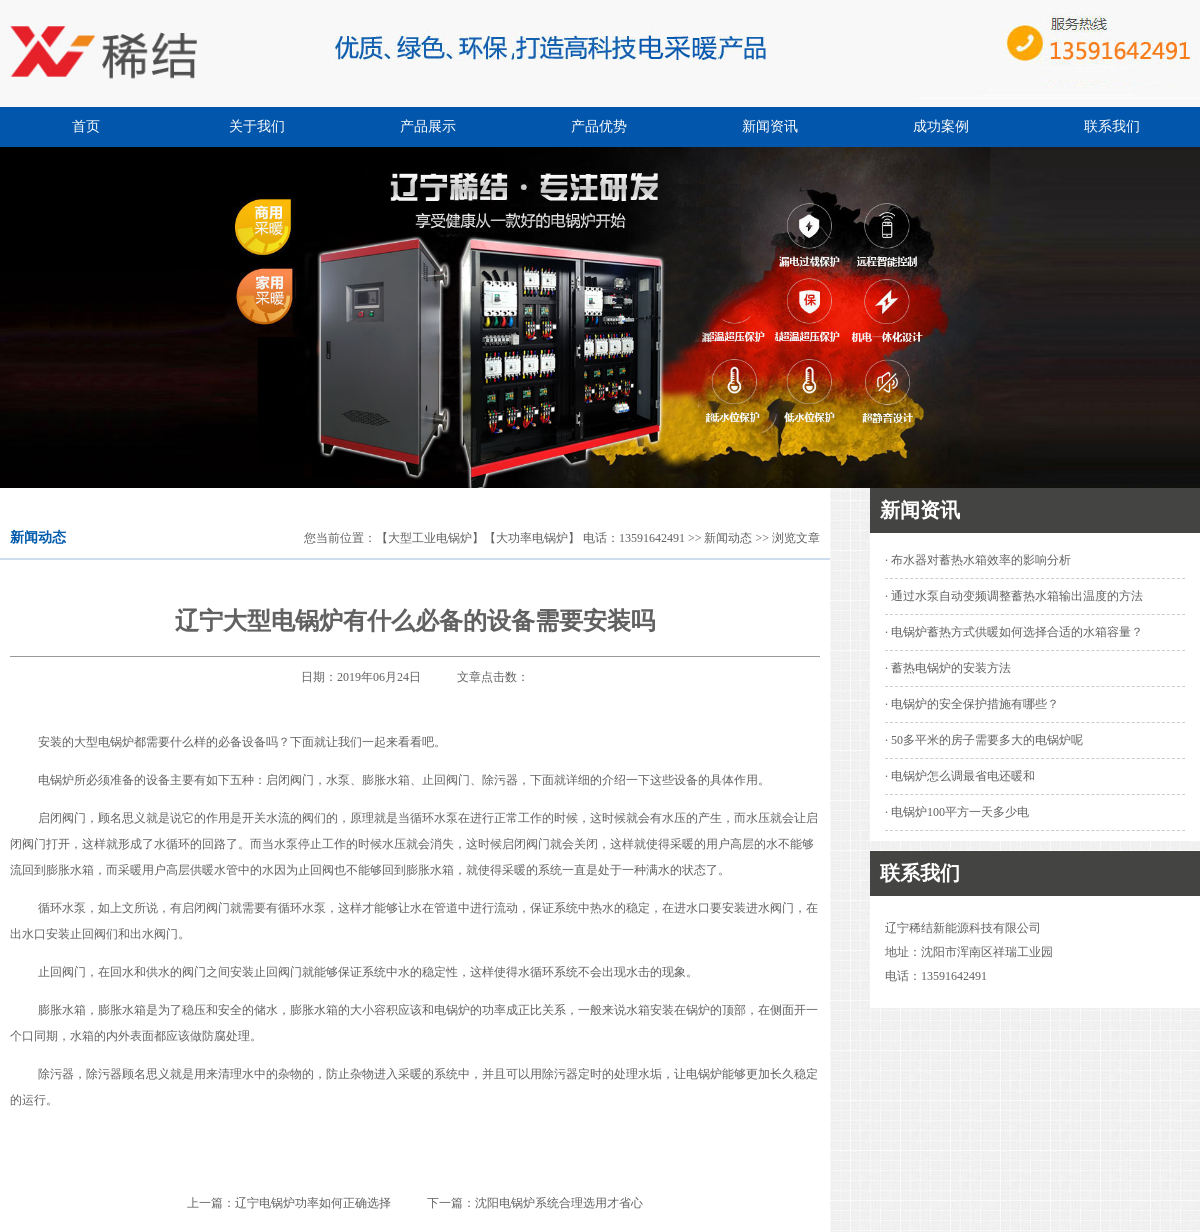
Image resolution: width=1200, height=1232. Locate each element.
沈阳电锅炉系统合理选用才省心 (559, 1203)
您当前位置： (340, 538)
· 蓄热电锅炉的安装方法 (948, 668)
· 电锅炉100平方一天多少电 (957, 812)
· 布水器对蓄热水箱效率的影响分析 (978, 560)
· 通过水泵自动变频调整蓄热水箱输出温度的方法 (1014, 596)
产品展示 (428, 126)
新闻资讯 (770, 126)
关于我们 (257, 126)
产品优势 (599, 126)
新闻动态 (728, 538)
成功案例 (941, 126)
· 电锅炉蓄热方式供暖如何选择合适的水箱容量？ (1014, 632)
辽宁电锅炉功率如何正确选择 (313, 1203)
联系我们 (1112, 126)
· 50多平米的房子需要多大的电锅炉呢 (984, 740)
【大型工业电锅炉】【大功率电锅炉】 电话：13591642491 (530, 538)
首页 (86, 126)
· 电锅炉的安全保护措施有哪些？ (972, 704)
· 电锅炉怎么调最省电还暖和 (960, 776)
